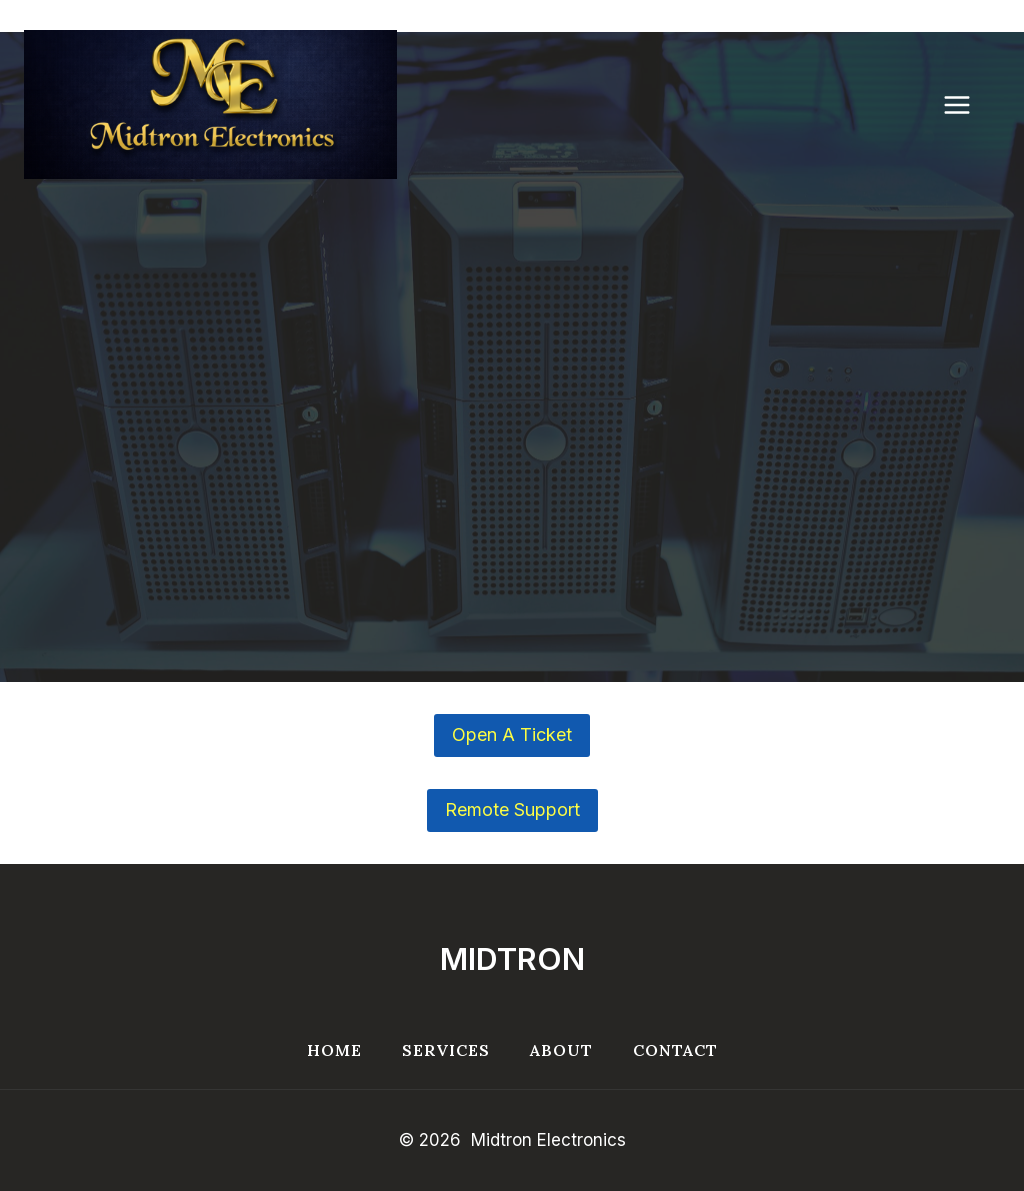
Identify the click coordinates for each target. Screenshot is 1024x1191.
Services (446, 1050)
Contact (675, 1050)
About (561, 1050)
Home (334, 1050)
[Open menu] (967, 104)
